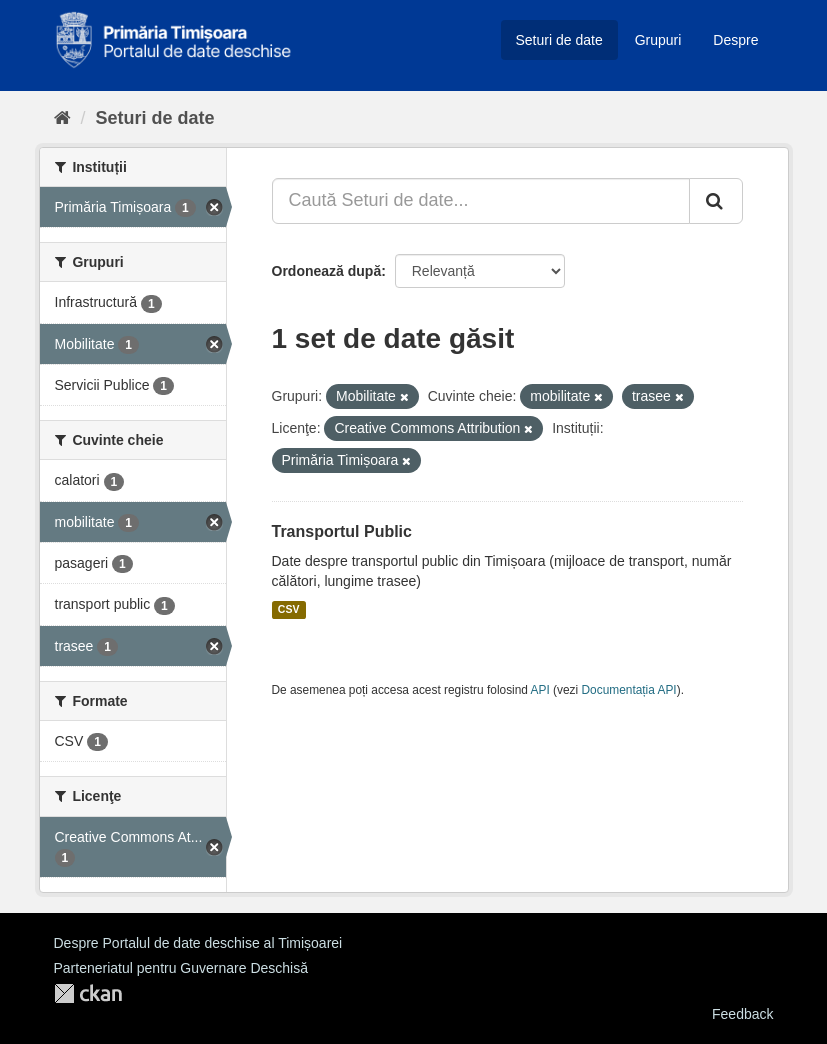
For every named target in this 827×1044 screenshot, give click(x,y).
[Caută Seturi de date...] (481, 201)
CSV (289, 610)
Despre (735, 40)
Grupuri (658, 40)
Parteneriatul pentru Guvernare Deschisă (181, 968)
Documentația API (629, 690)
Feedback (742, 1014)
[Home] (62, 118)
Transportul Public (342, 531)
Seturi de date (559, 40)
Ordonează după (327, 271)
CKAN (88, 993)
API (540, 690)
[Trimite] (716, 201)
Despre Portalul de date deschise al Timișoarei (198, 943)
